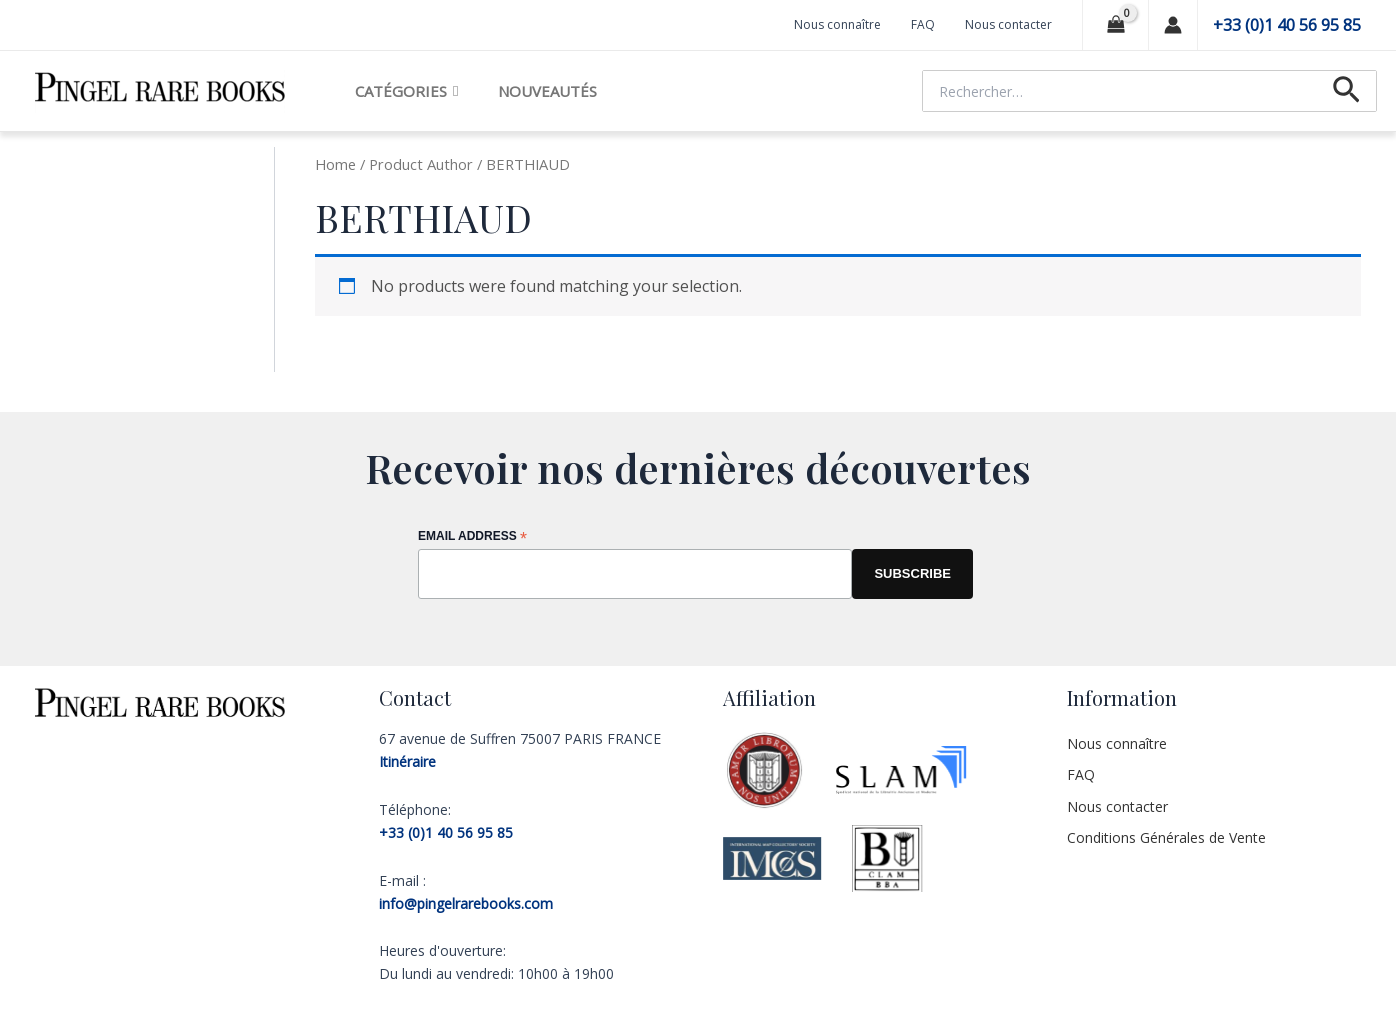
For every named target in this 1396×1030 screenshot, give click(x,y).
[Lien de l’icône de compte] (1173, 25)
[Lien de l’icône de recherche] (1346, 91)
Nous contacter (1008, 24)
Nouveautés (547, 91)
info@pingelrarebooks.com (466, 903)
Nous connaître (837, 24)
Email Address (472, 537)
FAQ (923, 24)
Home (335, 164)
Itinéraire (407, 761)
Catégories (406, 91)
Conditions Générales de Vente (1166, 837)
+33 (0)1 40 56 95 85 (1287, 25)
